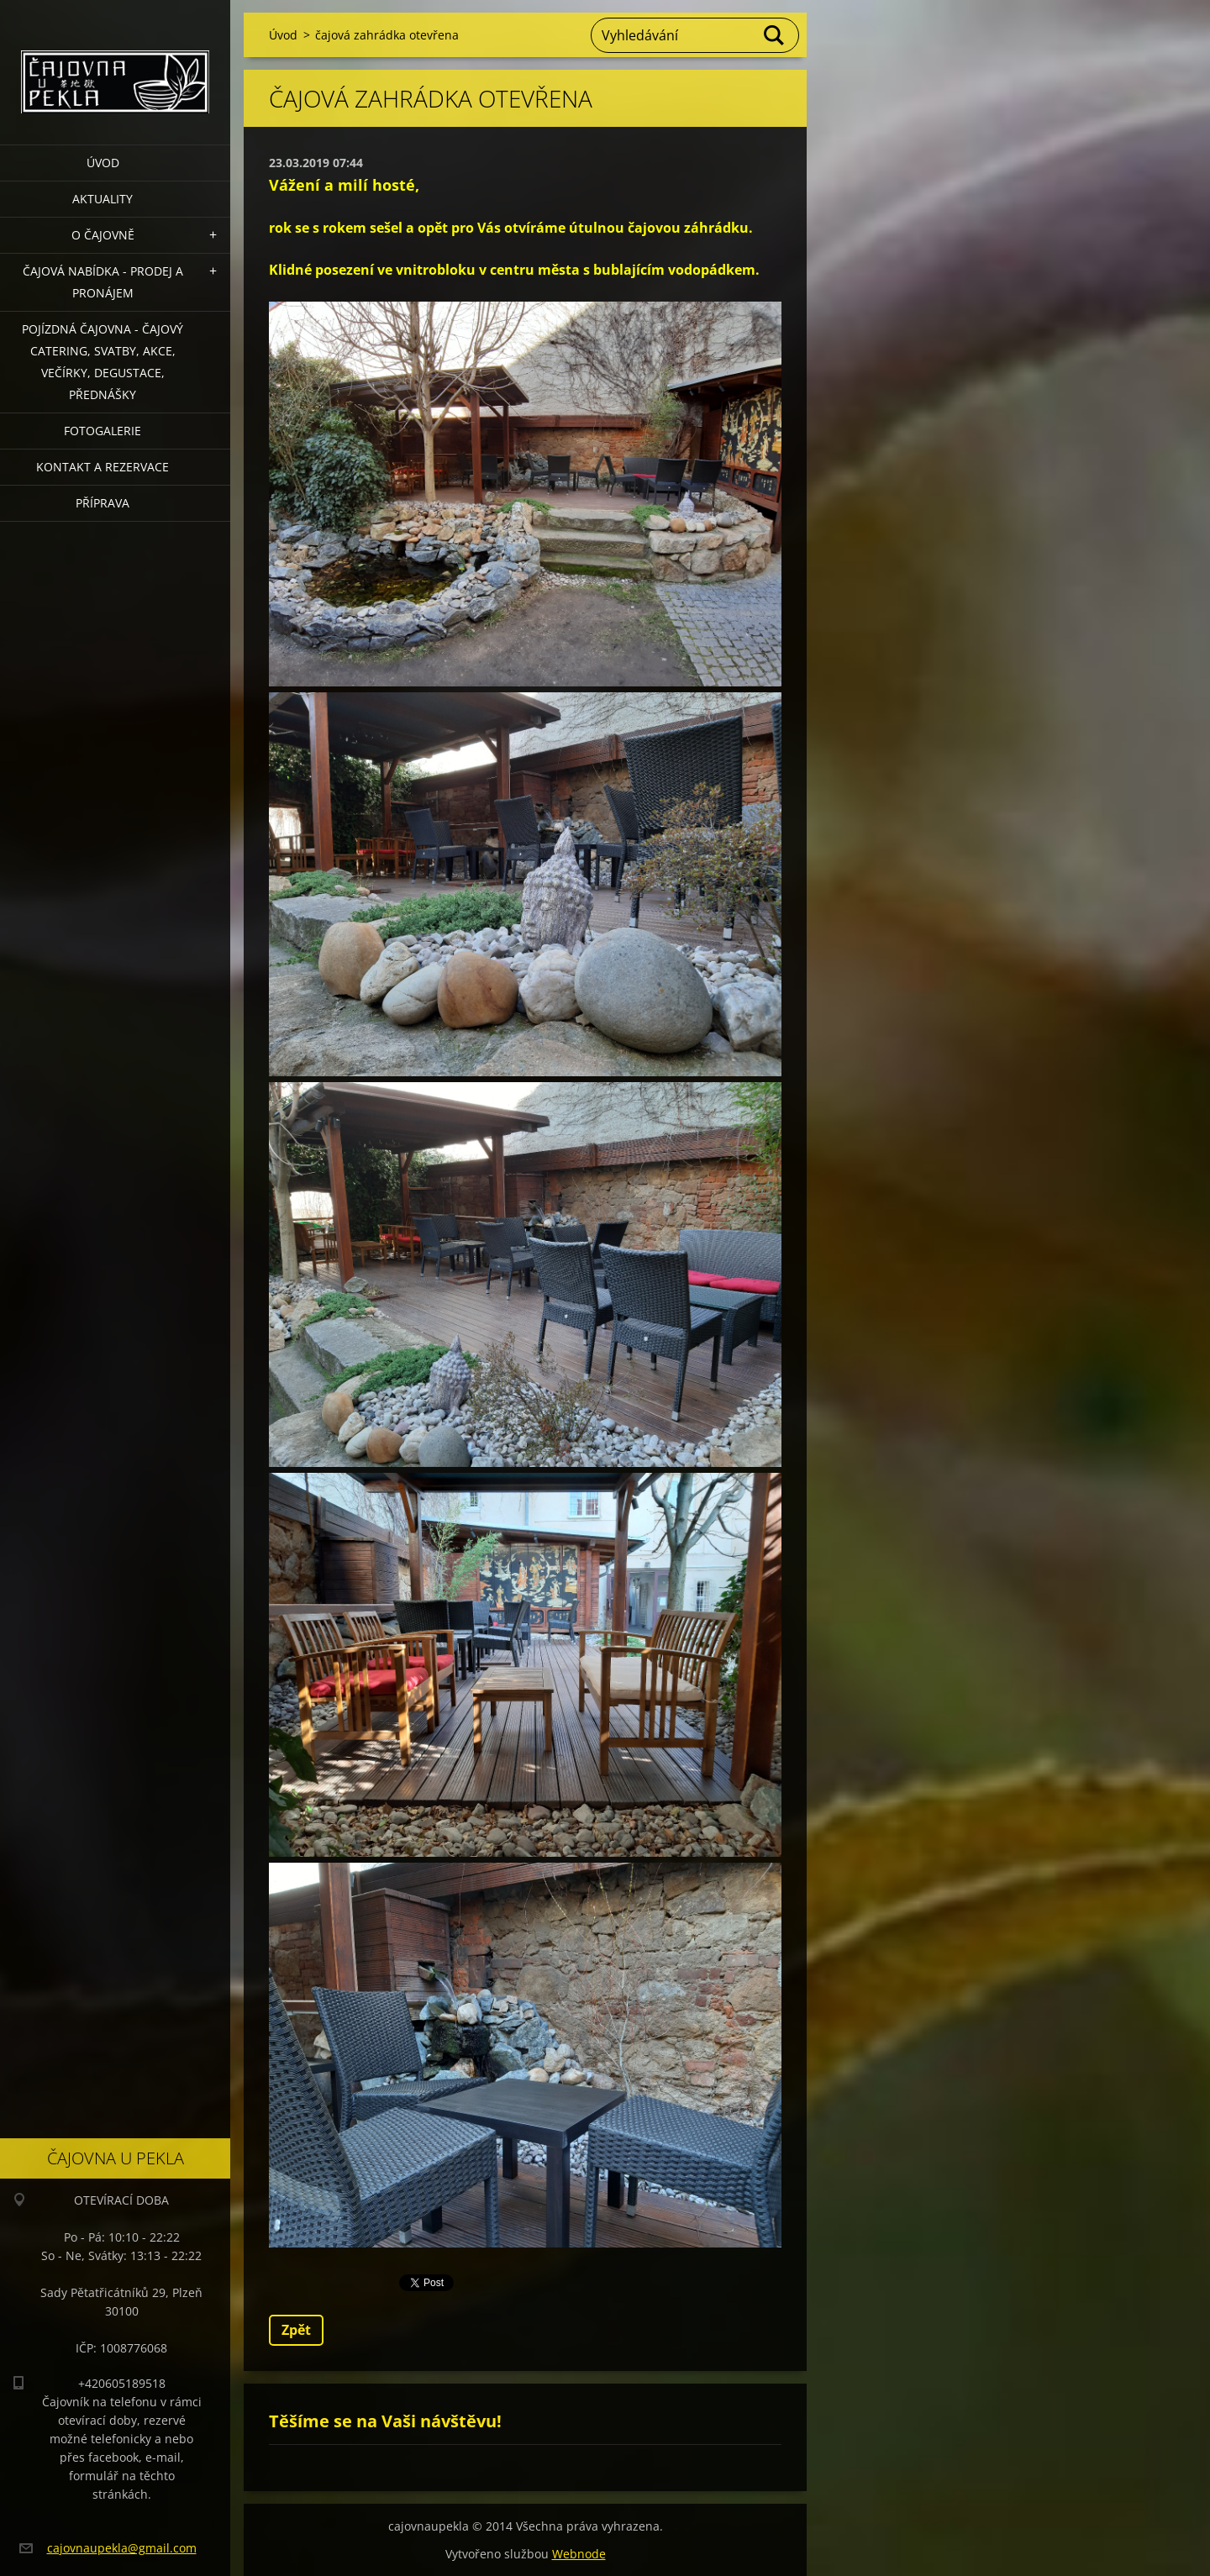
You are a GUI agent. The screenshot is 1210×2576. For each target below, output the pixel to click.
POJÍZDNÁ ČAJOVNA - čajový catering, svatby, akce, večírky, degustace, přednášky (102, 361)
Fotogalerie (102, 431)
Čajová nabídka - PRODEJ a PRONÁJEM (103, 282)
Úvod (103, 163)
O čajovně (102, 235)
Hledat (775, 35)
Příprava (102, 503)
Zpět (296, 2330)
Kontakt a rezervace (102, 467)
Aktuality (102, 199)
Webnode (579, 2554)
